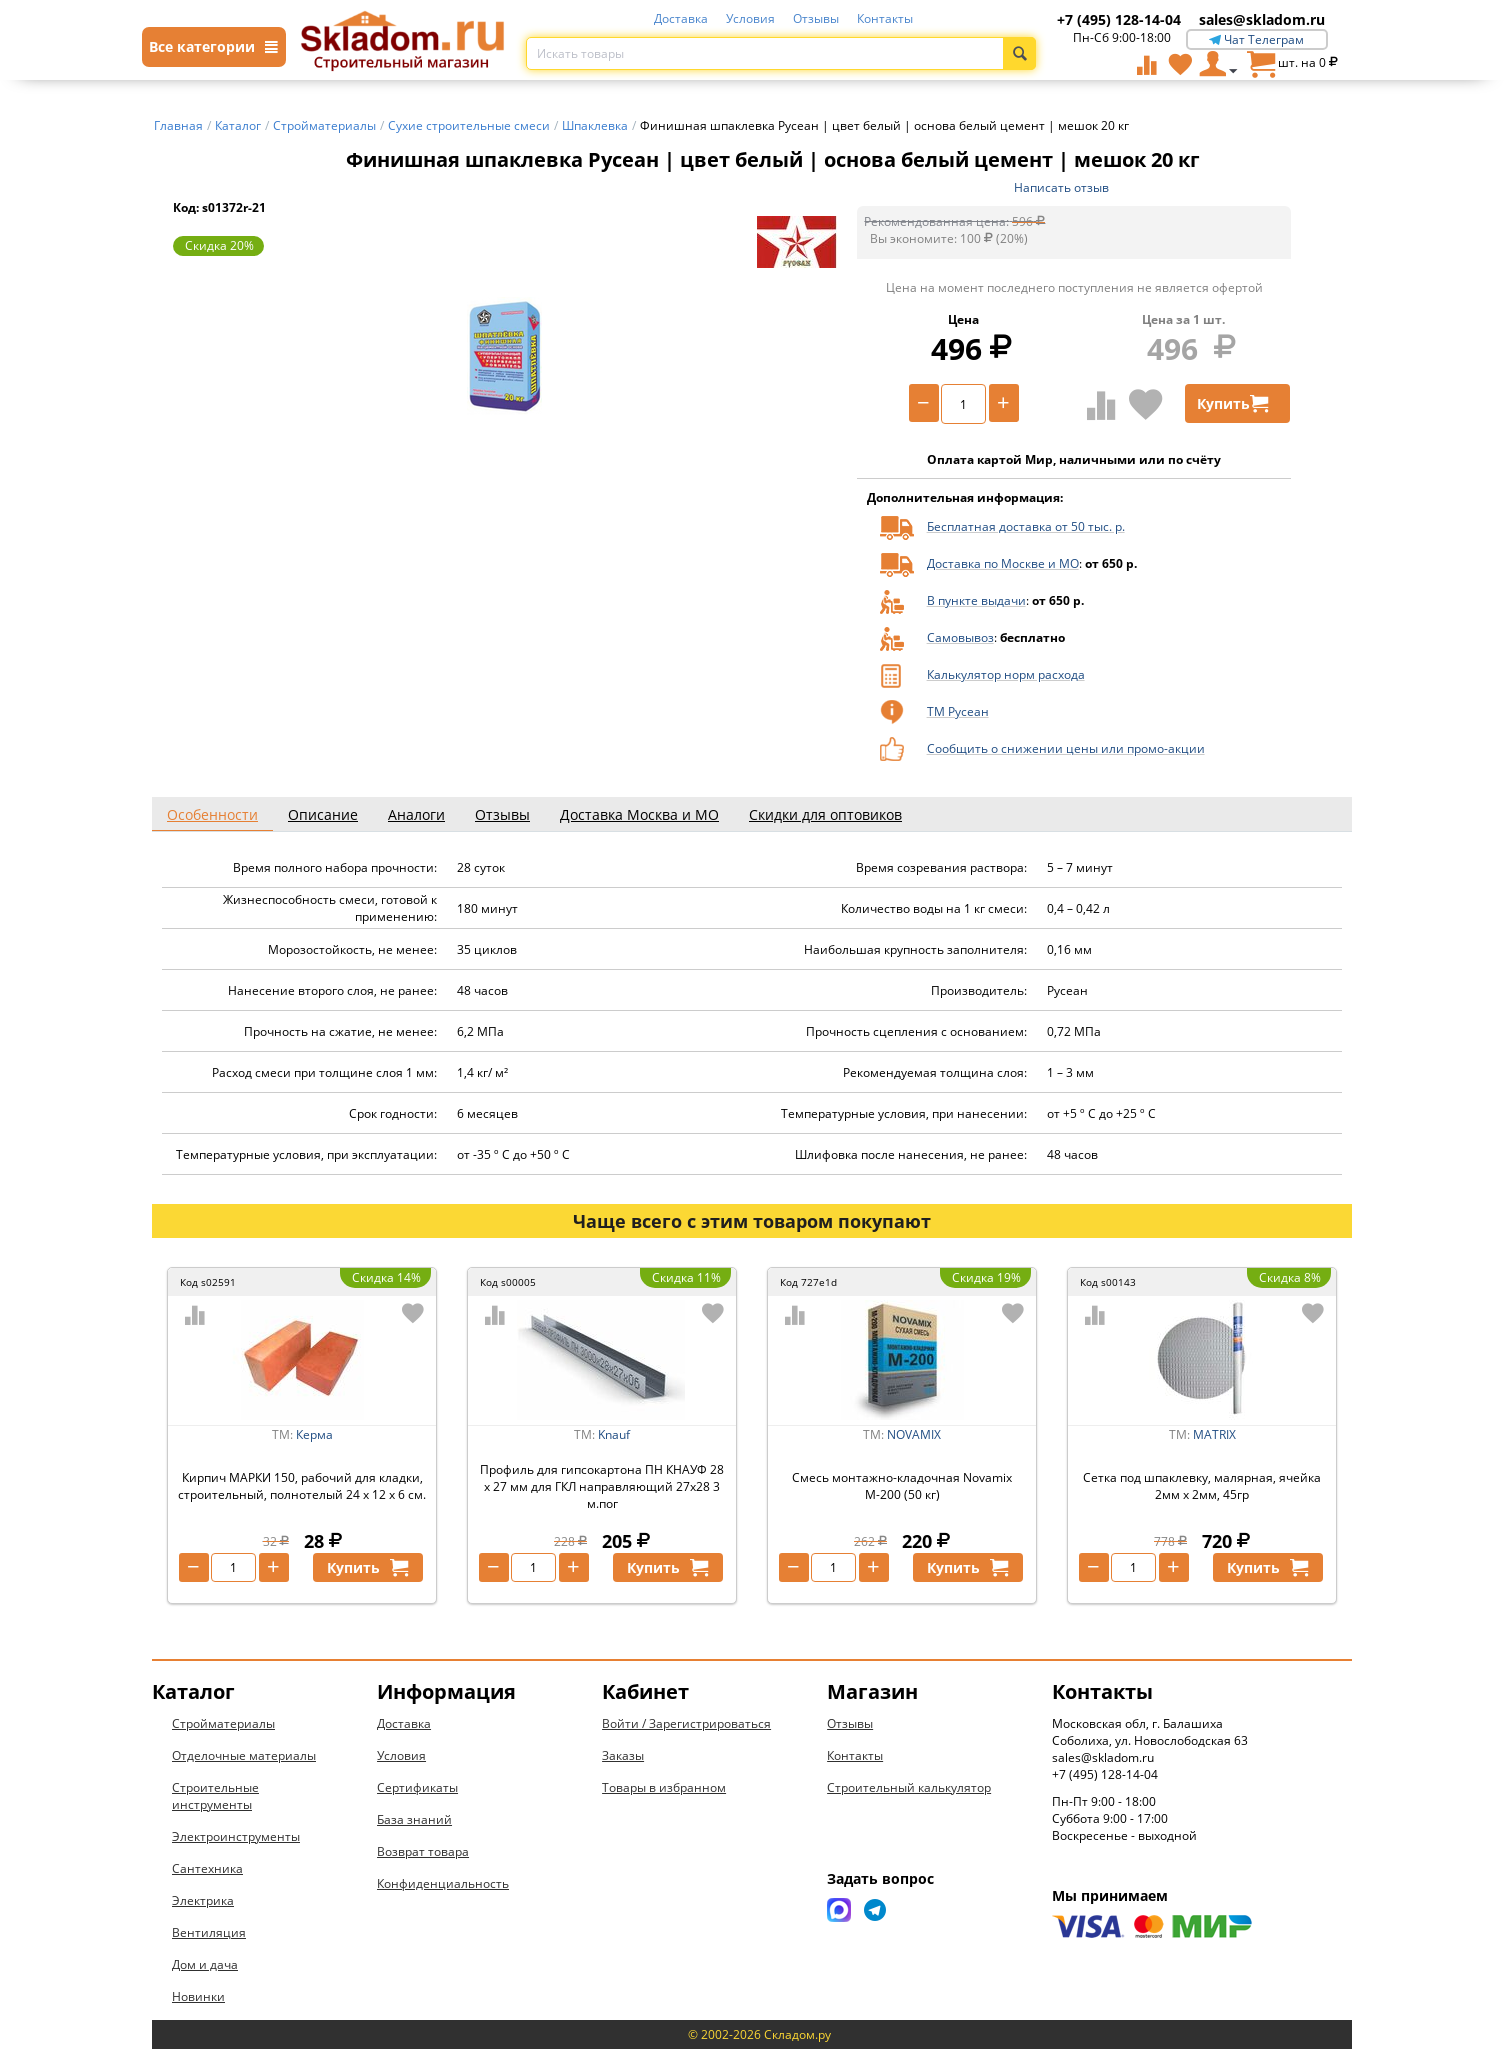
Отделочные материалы (244, 1755)
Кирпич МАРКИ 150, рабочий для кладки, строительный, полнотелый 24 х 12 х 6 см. (302, 1486)
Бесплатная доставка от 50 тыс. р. (1026, 526)
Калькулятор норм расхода (1006, 674)
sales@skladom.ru (1262, 19)
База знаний (414, 1819)
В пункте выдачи (976, 600)
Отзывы (816, 18)
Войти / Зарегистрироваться (686, 1723)
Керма (314, 1434)
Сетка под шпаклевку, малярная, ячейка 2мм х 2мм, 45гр (1202, 1486)
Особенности (212, 814)
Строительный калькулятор (909, 1787)
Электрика (203, 1900)
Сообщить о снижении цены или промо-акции (1066, 748)
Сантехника (207, 1868)
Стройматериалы (223, 1723)
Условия (750, 18)
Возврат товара (423, 1851)
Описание (323, 814)
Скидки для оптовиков (825, 814)
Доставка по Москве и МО (1003, 563)
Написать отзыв (1061, 187)
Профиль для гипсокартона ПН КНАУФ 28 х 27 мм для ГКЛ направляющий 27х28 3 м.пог (602, 1486)
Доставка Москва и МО (639, 814)
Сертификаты (417, 1787)
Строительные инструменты (215, 1796)
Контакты (885, 18)
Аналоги (416, 814)
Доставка (681, 18)
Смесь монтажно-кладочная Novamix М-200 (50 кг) (902, 1486)
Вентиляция (209, 1932)
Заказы (623, 1755)
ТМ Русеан (958, 711)
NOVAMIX (914, 1434)
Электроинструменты (236, 1836)
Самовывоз (960, 637)
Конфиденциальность (443, 1883)
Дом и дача (205, 1964)
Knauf (614, 1434)
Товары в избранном (664, 1787)
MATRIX (1214, 1434)
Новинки (198, 1996)
